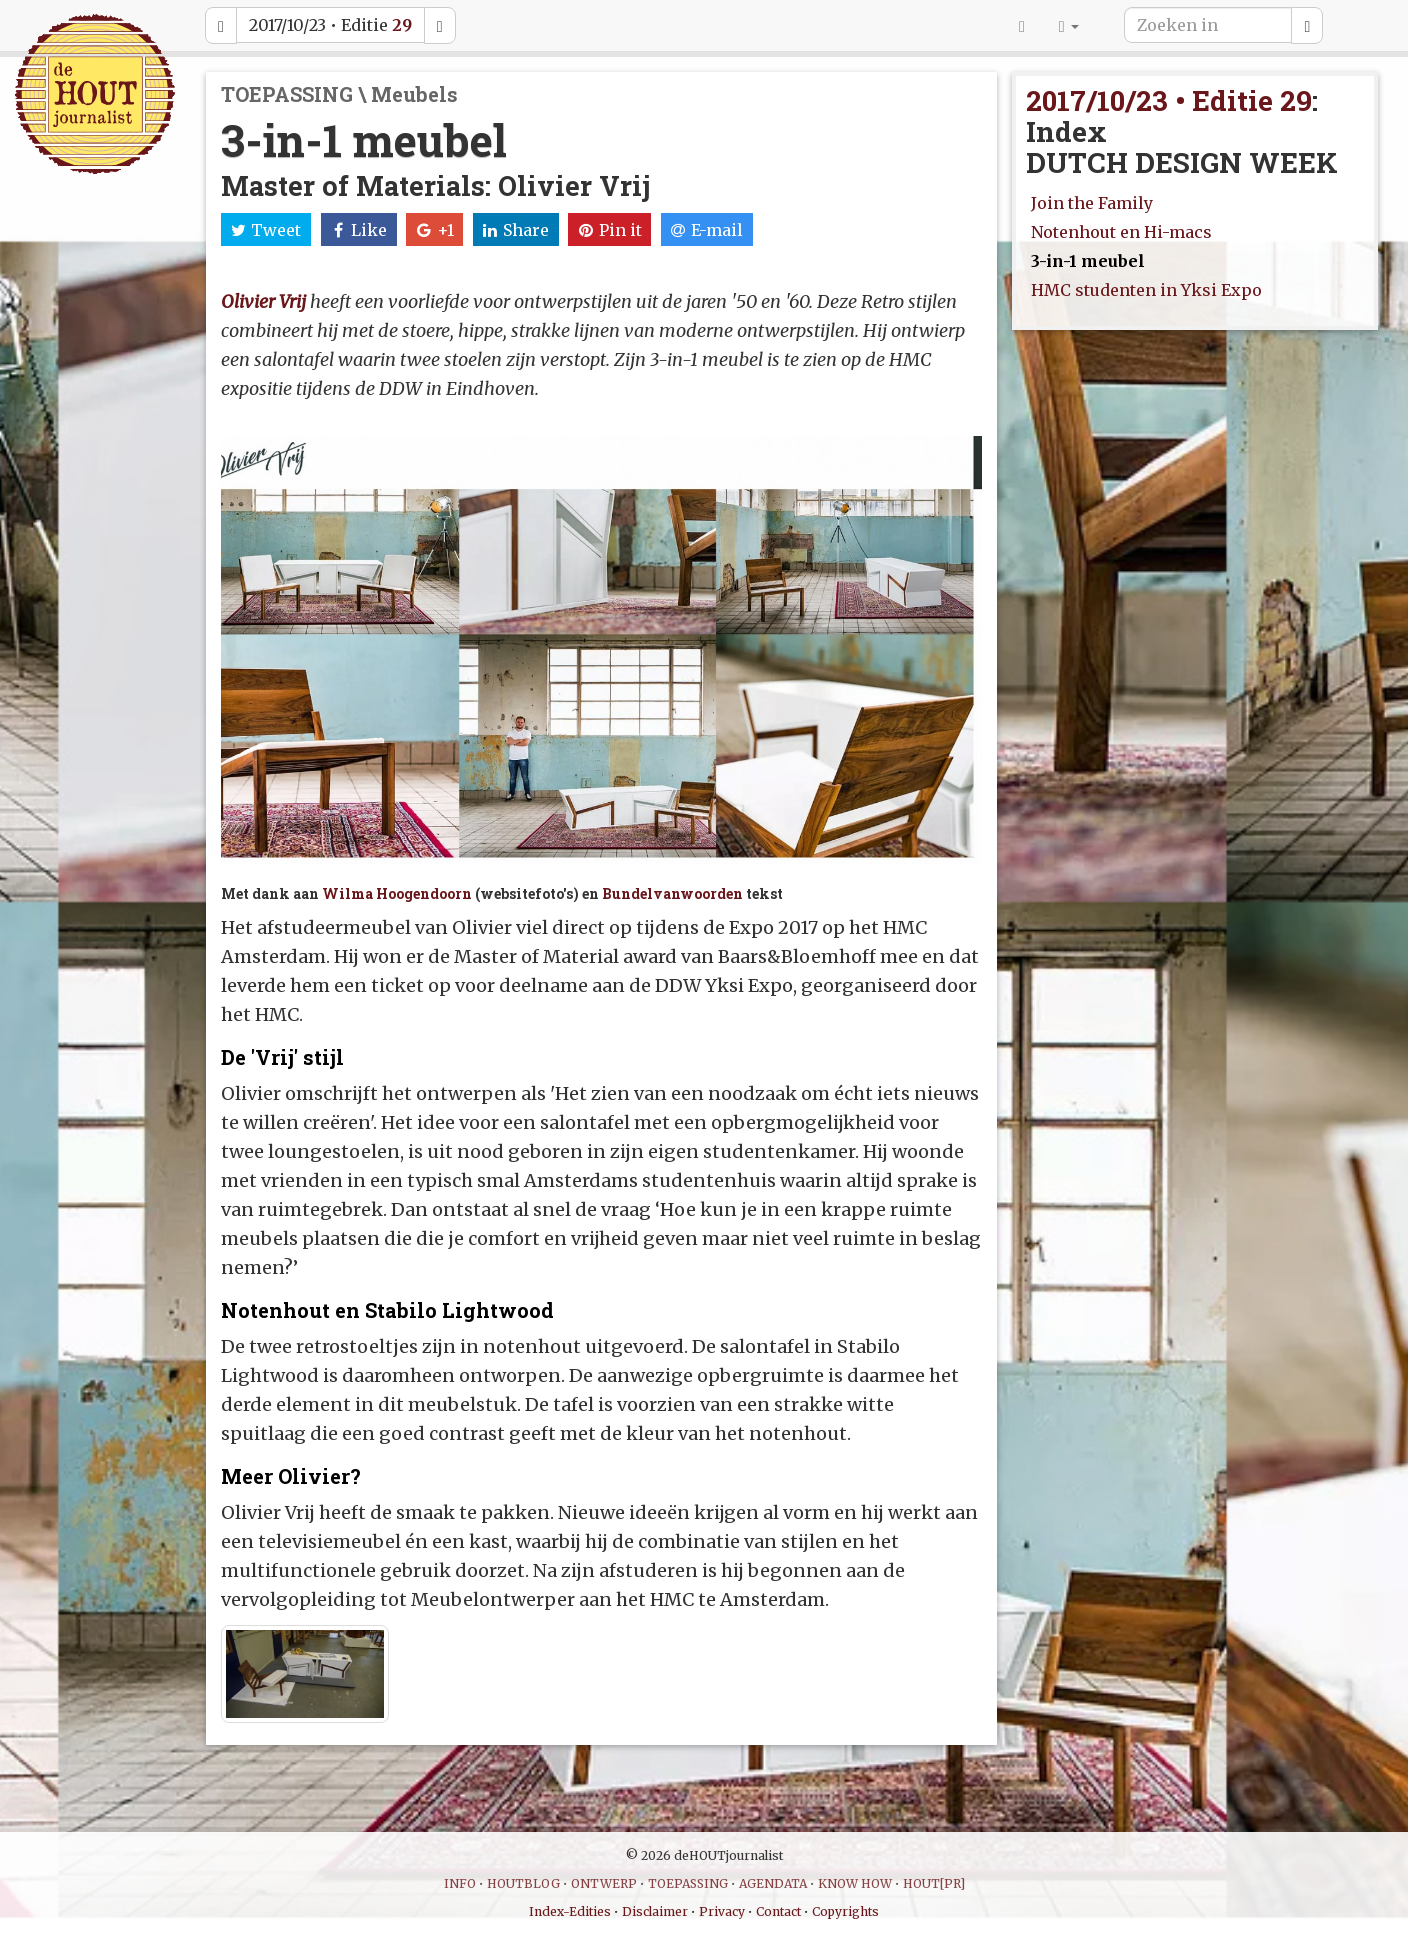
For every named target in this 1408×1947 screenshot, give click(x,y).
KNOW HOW (855, 1883)
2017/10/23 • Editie (330, 25)
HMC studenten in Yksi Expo (1146, 290)
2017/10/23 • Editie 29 (1169, 100)
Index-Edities (570, 1911)
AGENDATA (773, 1883)
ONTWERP (604, 1883)
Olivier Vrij (263, 301)
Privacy (722, 1911)
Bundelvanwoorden (672, 893)
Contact (778, 1911)
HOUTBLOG (523, 1883)
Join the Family (1092, 203)
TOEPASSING (688, 1883)
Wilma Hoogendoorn (397, 893)
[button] (1069, 25)
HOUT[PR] (934, 1883)
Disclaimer (655, 1911)
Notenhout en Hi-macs (1121, 232)
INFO (460, 1883)
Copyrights (845, 1911)
